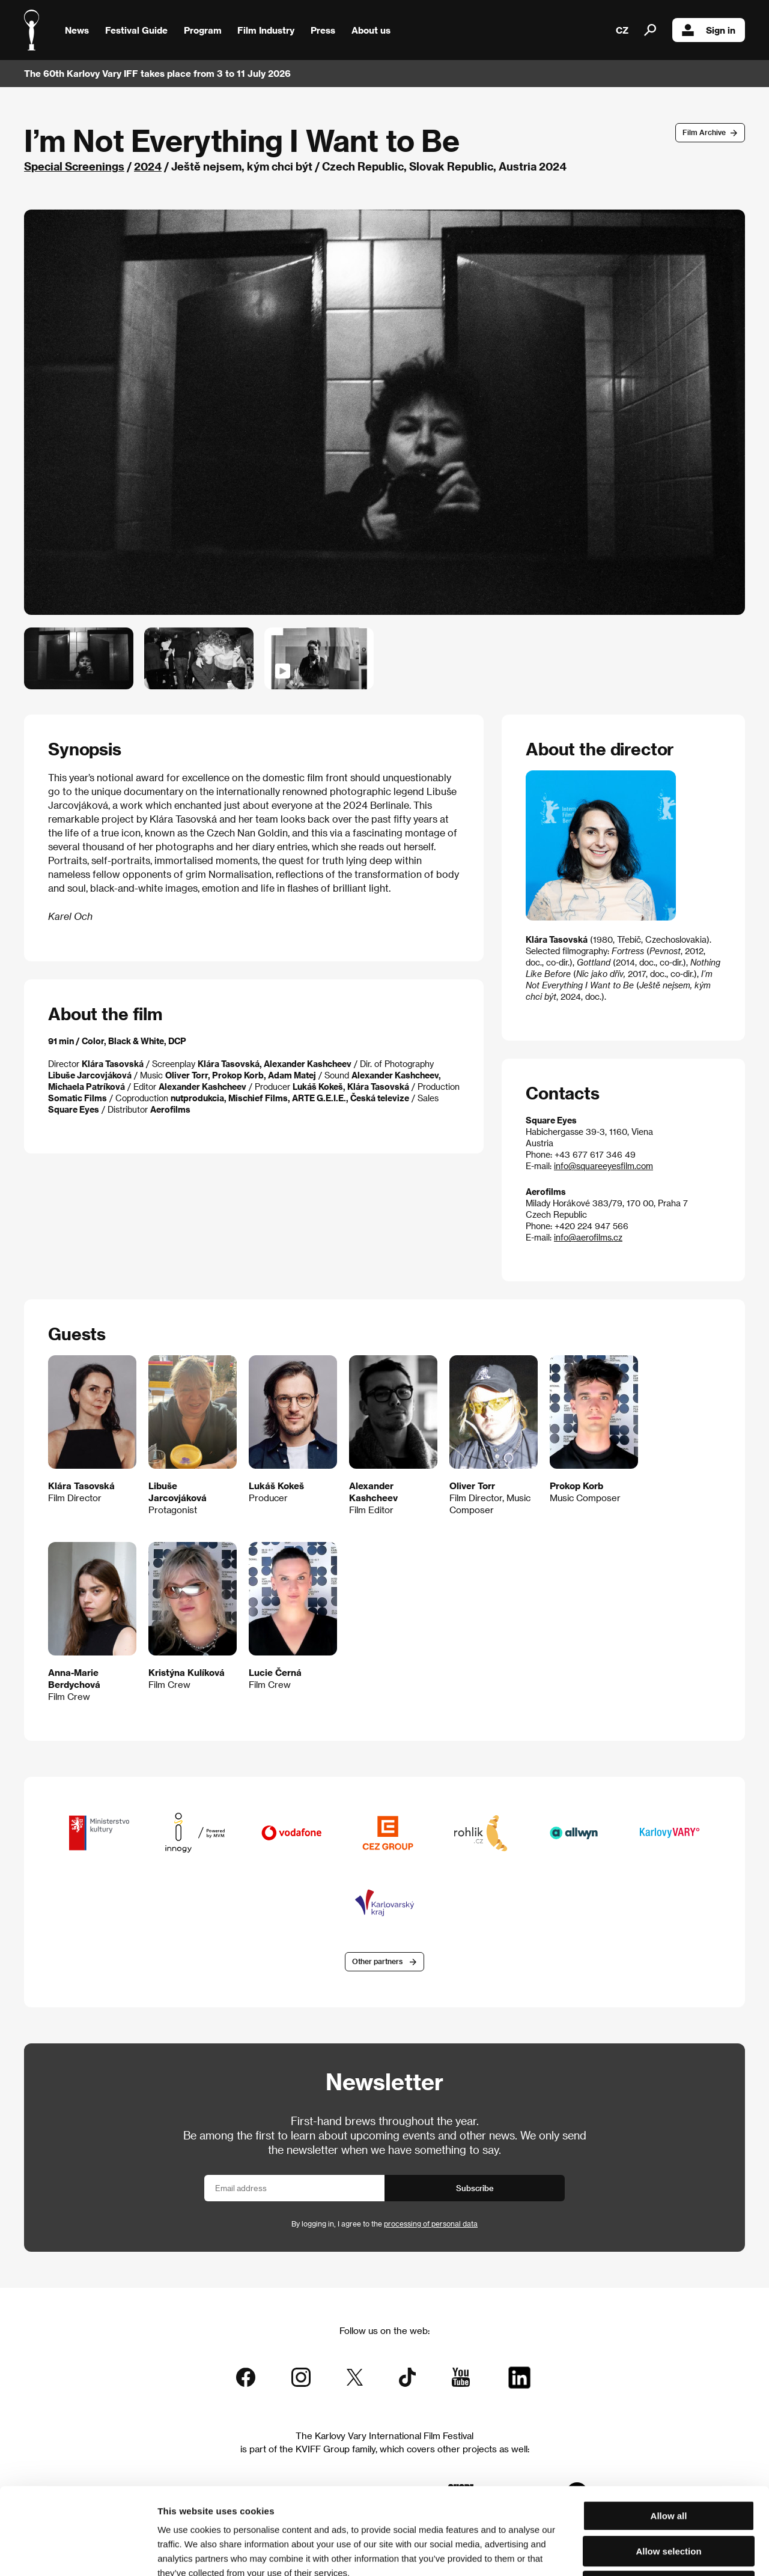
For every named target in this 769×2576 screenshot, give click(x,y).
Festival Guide (136, 30)
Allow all (669, 2429)
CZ (622, 30)
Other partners (377, 1961)
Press (323, 30)
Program (203, 30)
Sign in (708, 30)
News (77, 30)
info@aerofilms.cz (588, 1237)
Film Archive (704, 132)
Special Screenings (74, 166)
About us (371, 30)
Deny (669, 2499)
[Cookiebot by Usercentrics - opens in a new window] (77, 2553)
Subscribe (475, 2187)
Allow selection (668, 2465)
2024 (148, 166)
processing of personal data (431, 2223)
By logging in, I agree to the (384, 2223)
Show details (627, 2552)
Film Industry (265, 30)
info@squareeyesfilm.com (603, 1166)
